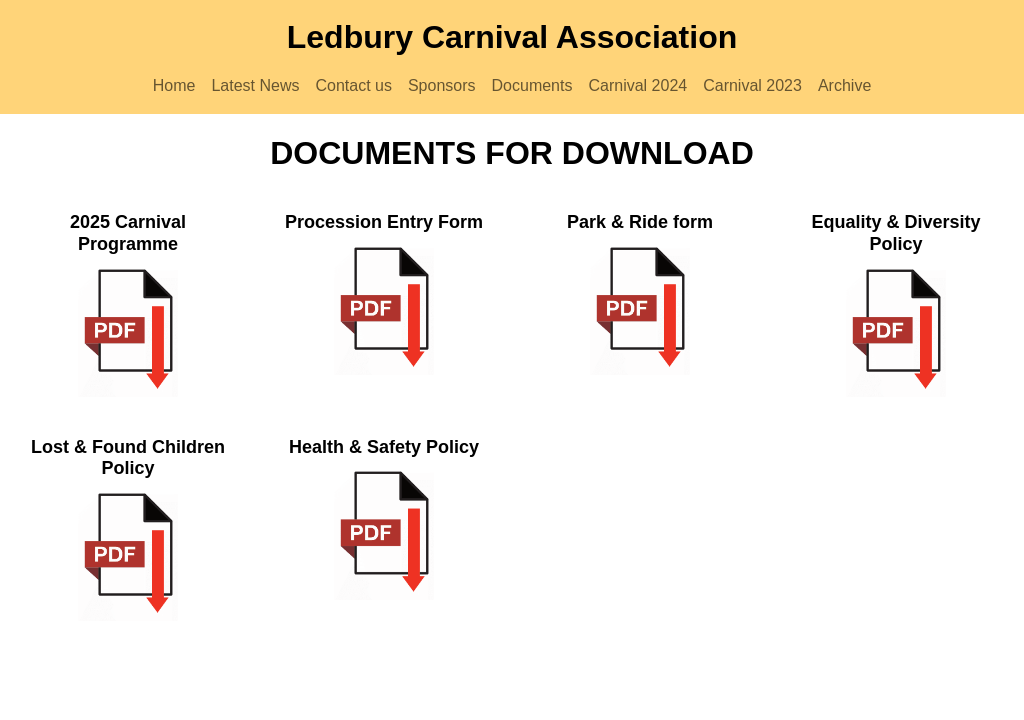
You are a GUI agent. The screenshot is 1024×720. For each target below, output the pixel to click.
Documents (532, 85)
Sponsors (442, 85)
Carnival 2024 (637, 85)
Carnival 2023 (752, 85)
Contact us (353, 85)
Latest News (255, 85)
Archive (844, 85)
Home (174, 85)
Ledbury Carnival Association (512, 37)
